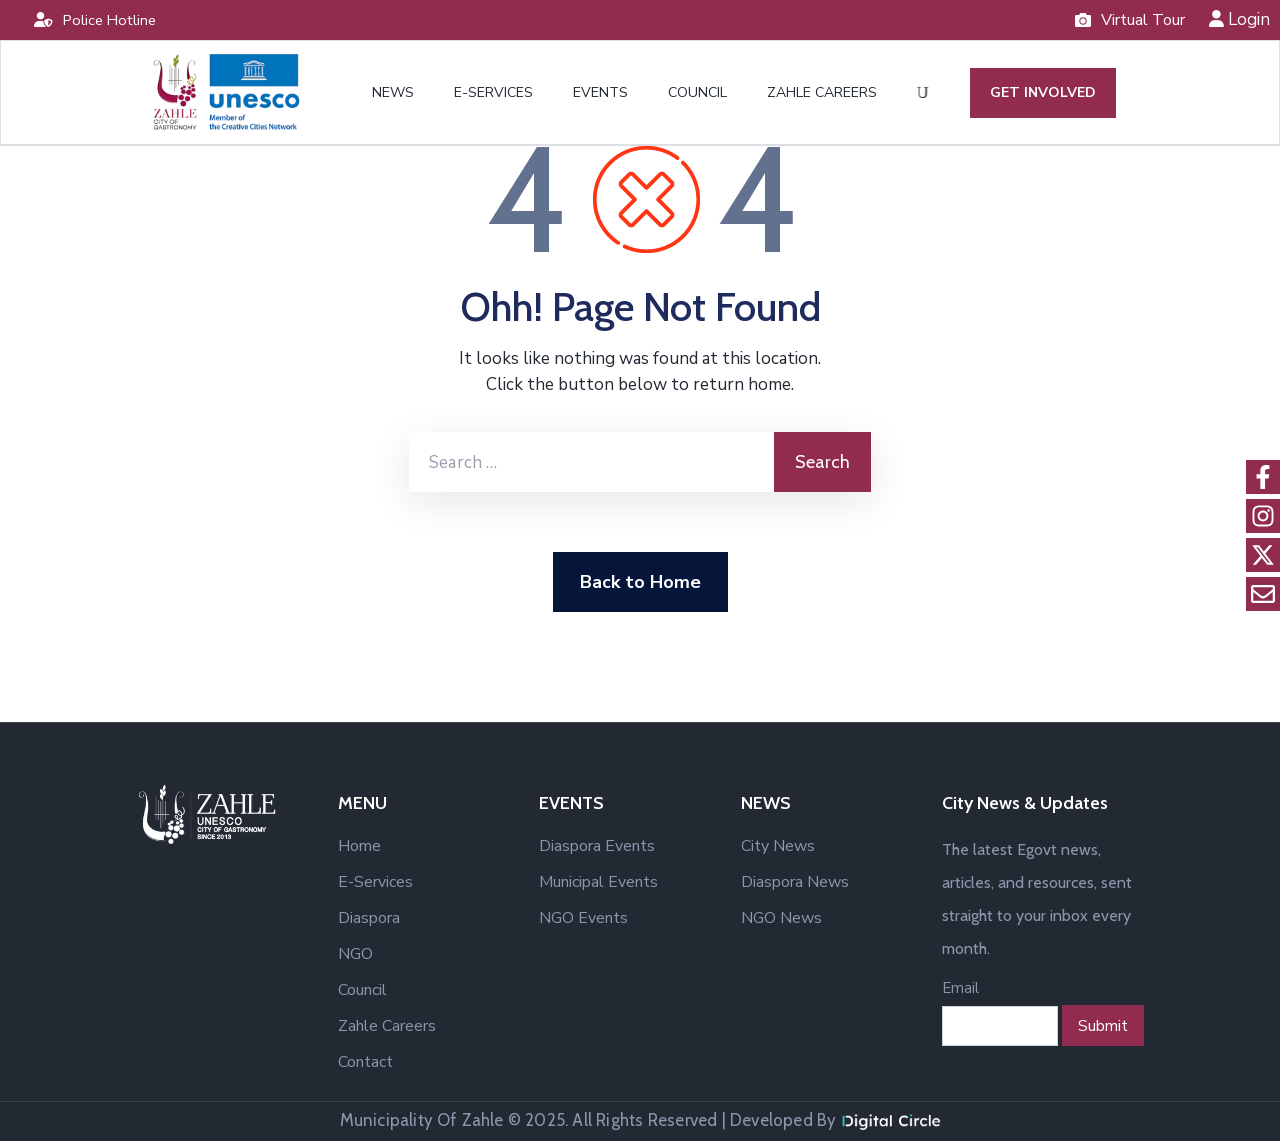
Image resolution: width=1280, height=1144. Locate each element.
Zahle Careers (387, 1029)
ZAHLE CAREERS (822, 94)
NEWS (393, 94)
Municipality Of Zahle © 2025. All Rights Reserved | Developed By (640, 1123)
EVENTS (600, 94)
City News (778, 849)
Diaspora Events (597, 849)
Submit (1103, 1029)
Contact (365, 1065)
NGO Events (583, 921)
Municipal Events (598, 885)
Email (960, 991)
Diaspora (369, 921)
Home (359, 849)
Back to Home (640, 585)
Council (362, 993)
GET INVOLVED (1041, 94)
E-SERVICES (493, 94)
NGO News (781, 921)
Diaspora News (795, 885)
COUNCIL (697, 94)
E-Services (375, 885)
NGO (355, 957)
